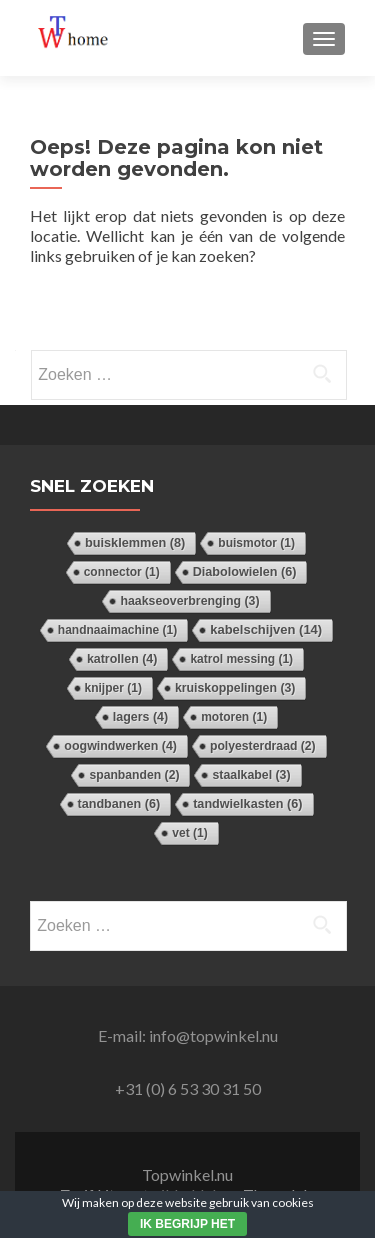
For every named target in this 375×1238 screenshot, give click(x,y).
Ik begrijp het (187, 1224)
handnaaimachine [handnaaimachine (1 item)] (117, 630)
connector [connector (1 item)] (122, 572)
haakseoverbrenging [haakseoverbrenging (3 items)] (189, 601)
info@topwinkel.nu (213, 1035)
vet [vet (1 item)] (189, 833)
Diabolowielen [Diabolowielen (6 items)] (245, 572)
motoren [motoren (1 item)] (234, 717)
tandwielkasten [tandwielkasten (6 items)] (247, 804)
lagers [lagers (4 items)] (140, 717)
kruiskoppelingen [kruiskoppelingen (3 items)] (235, 688)
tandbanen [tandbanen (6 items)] (119, 804)
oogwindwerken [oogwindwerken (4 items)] (120, 746)
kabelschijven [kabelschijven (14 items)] (266, 629)
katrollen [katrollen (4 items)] (122, 659)
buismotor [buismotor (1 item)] (256, 543)
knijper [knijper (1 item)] (113, 688)
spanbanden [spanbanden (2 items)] (134, 775)
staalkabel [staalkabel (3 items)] (251, 775)
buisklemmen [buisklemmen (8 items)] (135, 542)
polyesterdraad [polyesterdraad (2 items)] (263, 746)
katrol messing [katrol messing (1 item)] (241, 659)
